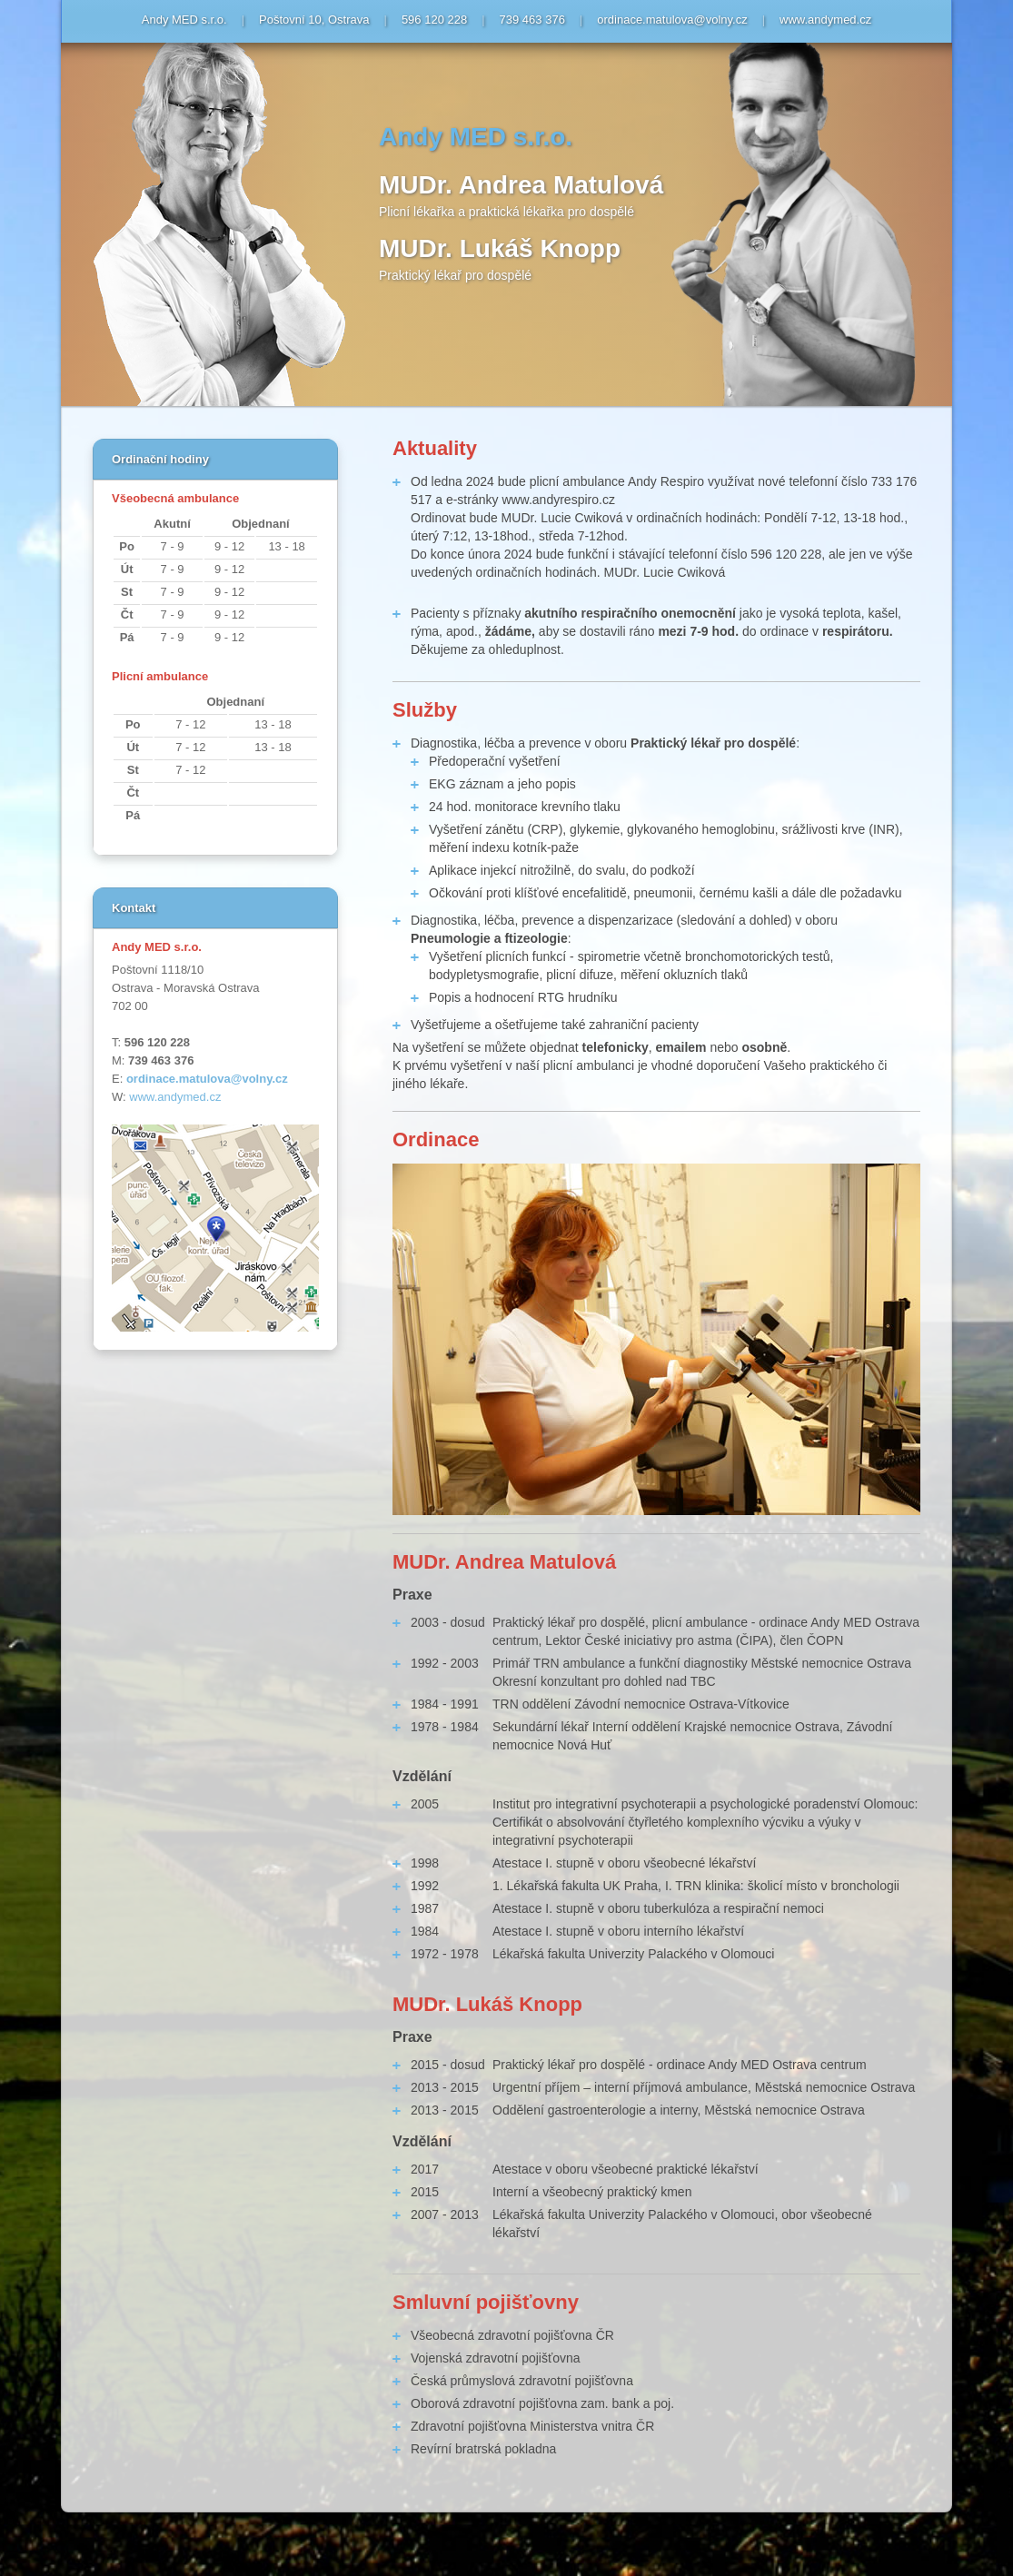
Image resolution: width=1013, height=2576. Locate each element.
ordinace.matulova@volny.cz (672, 19)
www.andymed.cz (825, 19)
